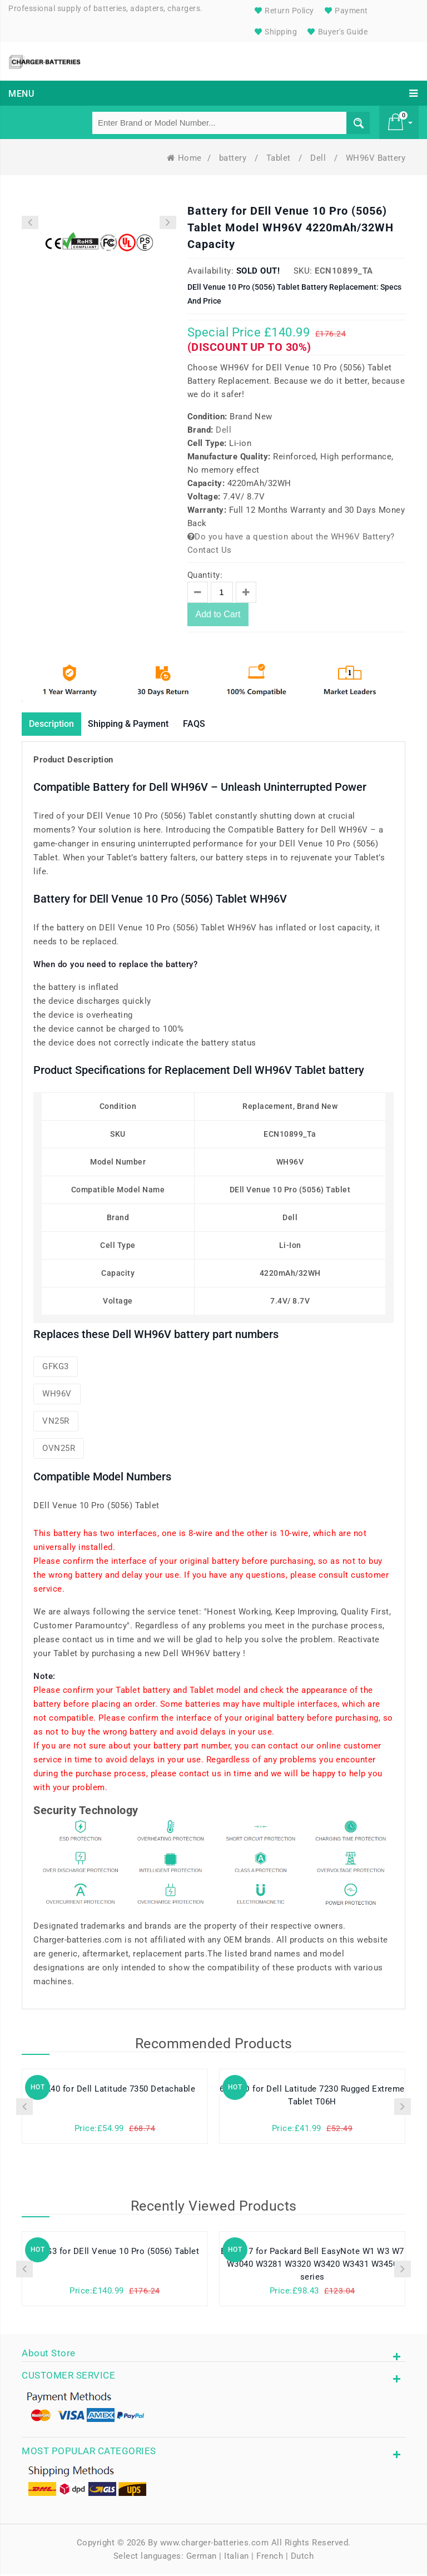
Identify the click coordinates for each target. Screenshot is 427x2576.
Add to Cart (218, 615)
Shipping (274, 32)
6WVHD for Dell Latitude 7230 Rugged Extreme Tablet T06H (312, 2097)
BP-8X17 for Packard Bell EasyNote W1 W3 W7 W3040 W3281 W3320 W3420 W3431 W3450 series (312, 2266)
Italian (236, 2558)
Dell (319, 158)
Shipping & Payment (143, 725)
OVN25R (58, 1450)
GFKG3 (55, 1368)
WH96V (57, 1395)
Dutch (302, 2558)
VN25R (55, 1423)
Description (55, 725)
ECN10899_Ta (344, 271)
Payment (345, 11)
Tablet (280, 158)
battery (234, 158)
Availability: (210, 271)
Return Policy (283, 11)
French (269, 2558)
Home (184, 158)
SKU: (303, 271)
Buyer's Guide (336, 32)
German (201, 2558)
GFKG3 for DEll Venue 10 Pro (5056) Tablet (115, 2253)
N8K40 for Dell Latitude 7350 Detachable (115, 2091)
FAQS (217, 725)
